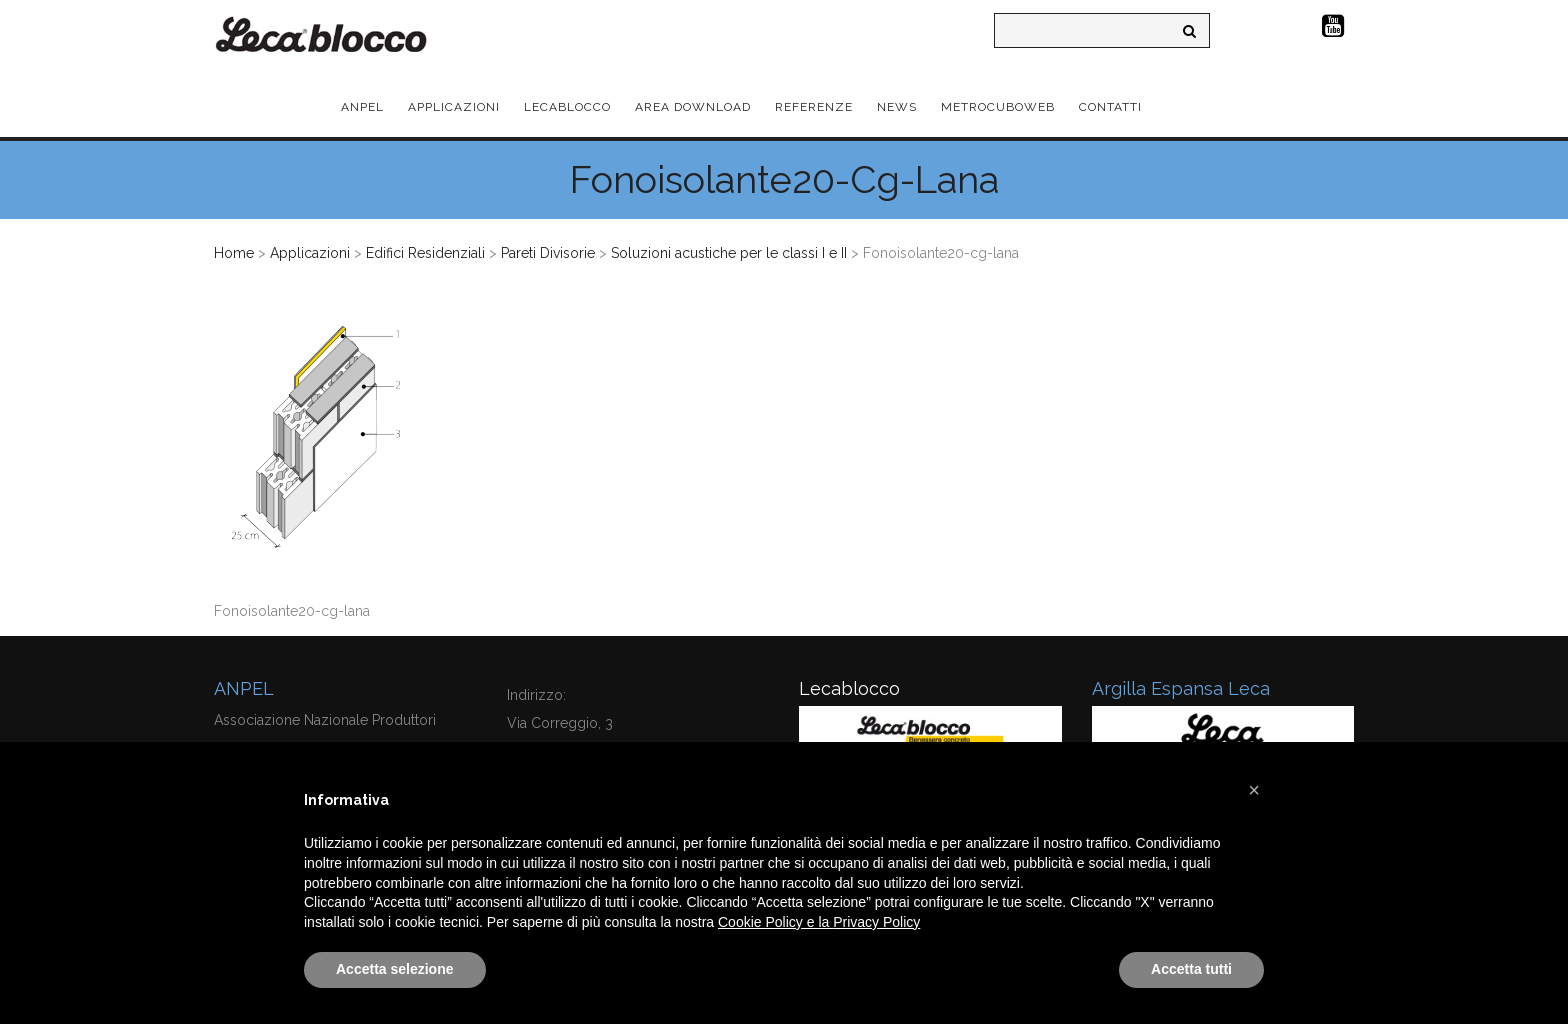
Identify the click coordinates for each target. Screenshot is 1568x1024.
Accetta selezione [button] (395, 969)
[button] (1254, 790)
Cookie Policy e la (775, 922)
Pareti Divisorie (548, 253)
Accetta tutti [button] (1191, 969)
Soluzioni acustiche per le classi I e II (729, 253)
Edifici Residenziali (425, 253)
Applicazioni (310, 253)
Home (234, 253)
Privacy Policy (876, 922)
